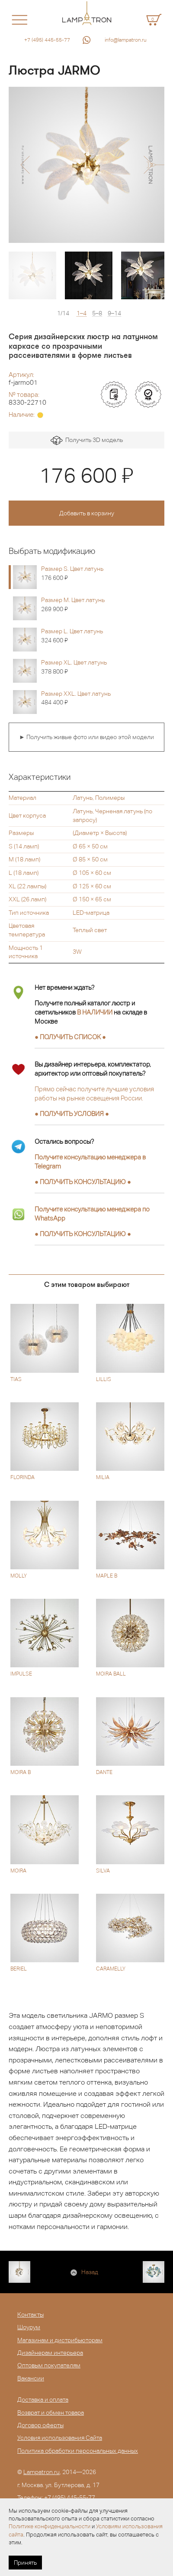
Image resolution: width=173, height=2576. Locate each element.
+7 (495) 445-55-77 (47, 40)
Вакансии (30, 2378)
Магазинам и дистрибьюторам (60, 2340)
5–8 (97, 313)
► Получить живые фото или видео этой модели (86, 736)
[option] (86, 165)
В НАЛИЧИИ (94, 1012)
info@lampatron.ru (126, 40)
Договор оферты (40, 2425)
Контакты (30, 2314)
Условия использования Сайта (59, 2437)
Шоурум (28, 2327)
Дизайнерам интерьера (50, 2352)
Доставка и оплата (42, 2399)
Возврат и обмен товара (50, 2412)
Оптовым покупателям (48, 2365)
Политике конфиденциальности (49, 2526)
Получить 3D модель (87, 440)
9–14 (114, 313)
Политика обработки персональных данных (77, 2450)
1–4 (81, 313)
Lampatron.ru (41, 2471)
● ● (83, 1181)
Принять (25, 2562)
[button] (24, 165)
